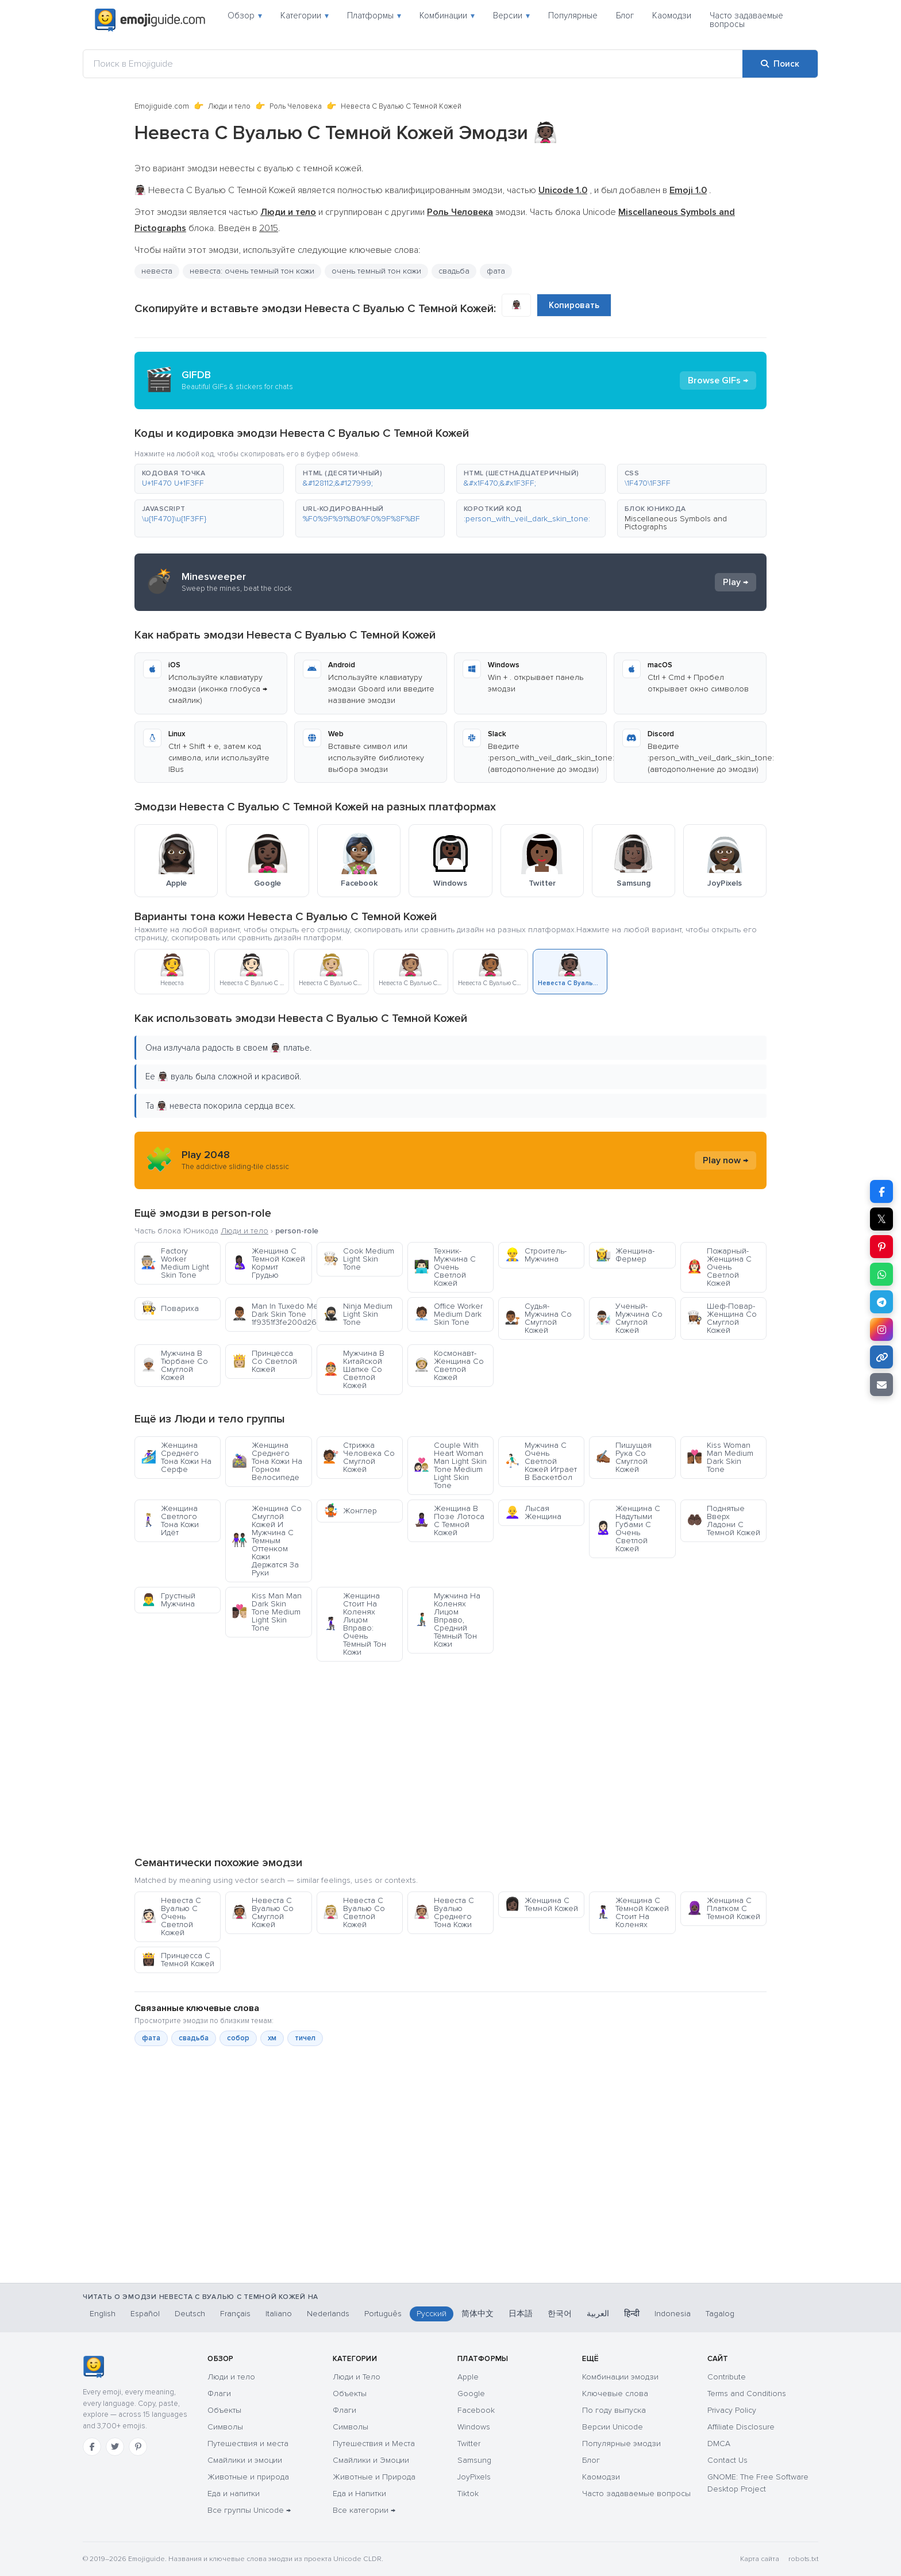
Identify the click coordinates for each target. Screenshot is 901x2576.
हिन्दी (632, 2314)
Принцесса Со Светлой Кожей (264, 1361)
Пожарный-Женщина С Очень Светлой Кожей (719, 1267)
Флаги (219, 2393)
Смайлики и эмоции (244, 2460)
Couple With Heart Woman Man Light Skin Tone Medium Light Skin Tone (450, 1465)
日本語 (521, 2314)
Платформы (374, 15)
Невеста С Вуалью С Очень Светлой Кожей (171, 1916)
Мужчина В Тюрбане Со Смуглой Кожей (174, 1365)
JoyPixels (474, 2477)
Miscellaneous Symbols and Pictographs (676, 523)
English (102, 2314)
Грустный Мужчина (168, 1600)
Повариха (170, 1308)
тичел (305, 2038)
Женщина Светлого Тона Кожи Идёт (170, 1520)
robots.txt (803, 2559)
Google (471, 2393)
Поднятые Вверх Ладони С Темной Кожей (723, 1520)
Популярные (573, 15)
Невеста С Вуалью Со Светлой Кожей (354, 1912)
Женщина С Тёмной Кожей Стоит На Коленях (632, 1912)
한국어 (560, 2314)
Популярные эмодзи (621, 2443)
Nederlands (328, 2314)
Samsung (474, 2460)
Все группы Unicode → (249, 2510)
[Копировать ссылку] (881, 1356)
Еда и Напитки (359, 2493)
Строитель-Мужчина (536, 1255)
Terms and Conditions (746, 2393)
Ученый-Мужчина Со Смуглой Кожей (629, 1318)
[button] (209, 479)
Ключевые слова (615, 2393)
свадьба (453, 271)
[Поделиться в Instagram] (881, 1329)
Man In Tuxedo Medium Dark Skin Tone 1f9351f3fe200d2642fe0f (271, 1314)
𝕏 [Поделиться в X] (881, 1219)
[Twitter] (115, 2446)
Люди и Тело (356, 2377)
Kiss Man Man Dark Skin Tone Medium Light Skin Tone (267, 1612)
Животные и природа (248, 2477)
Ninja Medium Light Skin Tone (357, 1314)
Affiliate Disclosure (741, 2427)
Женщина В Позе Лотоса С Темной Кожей (449, 1520)
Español (145, 2314)
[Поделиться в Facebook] (881, 1191)
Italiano (278, 2314)
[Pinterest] (138, 2446)
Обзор (245, 15)
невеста (156, 271)
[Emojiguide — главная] (93, 2366)
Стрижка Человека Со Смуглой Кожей (359, 1457)
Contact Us (727, 2460)
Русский (431, 2314)
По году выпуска (614, 2410)
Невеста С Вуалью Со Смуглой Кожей (263, 1912)
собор (238, 2038)
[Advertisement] (450, 1758)
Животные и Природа (374, 2477)
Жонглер (350, 1510)
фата (496, 271)
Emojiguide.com (161, 106)
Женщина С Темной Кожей (541, 1904)
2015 (268, 228)
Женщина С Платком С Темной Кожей (723, 1908)
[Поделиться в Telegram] (881, 1301)
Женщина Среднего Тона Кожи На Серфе (176, 1457)
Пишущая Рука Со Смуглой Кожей (623, 1457)
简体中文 (477, 2314)
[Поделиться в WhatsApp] (881, 1274)
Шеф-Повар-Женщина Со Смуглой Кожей (722, 1318)
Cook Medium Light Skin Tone (358, 1259)
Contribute (726, 2377)
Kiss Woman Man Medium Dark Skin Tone (720, 1457)
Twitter (468, 2443)
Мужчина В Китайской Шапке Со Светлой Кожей (353, 1369)
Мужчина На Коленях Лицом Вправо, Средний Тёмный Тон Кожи (447, 1620)
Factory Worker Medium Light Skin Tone (175, 1263)
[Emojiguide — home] (150, 20)
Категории (304, 15)
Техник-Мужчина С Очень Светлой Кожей (445, 1267)
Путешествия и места (247, 2443)
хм (272, 2038)
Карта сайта (759, 2559)
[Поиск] (780, 64)
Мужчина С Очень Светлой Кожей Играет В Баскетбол (541, 1461)
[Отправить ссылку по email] (881, 1384)
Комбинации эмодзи (620, 2377)
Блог (625, 15)
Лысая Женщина (533, 1512)
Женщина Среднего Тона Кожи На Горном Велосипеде (267, 1461)
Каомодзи (671, 15)
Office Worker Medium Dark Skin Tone (448, 1314)
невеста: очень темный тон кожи (252, 271)
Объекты (224, 2410)
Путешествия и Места (374, 2443)
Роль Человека (295, 106)
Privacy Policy (731, 2410)
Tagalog (720, 2314)
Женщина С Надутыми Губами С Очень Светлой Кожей (627, 1529)
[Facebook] (92, 2446)
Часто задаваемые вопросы (746, 19)
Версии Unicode (612, 2427)
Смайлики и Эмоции (371, 2460)
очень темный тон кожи (376, 271)
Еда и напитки (233, 2493)
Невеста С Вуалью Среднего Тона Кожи (444, 1912)
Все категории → (364, 2510)
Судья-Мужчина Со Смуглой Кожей (538, 1318)
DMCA (718, 2443)
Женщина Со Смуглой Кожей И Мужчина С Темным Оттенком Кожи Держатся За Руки (267, 1541)
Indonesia (672, 2314)
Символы (225, 2427)
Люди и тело (229, 106)
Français (235, 2314)
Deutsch (190, 2314)
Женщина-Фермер (624, 1255)
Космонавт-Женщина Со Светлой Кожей (449, 1365)
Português (383, 2314)
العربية (598, 2314)
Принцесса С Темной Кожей (177, 1959)
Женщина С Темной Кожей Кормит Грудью (268, 1263)
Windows (473, 2427)
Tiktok (468, 2493)
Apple (468, 2377)
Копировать (574, 305)
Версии (511, 15)
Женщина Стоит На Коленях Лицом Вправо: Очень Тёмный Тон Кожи (354, 1624)
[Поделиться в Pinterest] (881, 1246)
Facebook (476, 2410)
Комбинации (447, 15)
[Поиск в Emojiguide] (412, 64)
